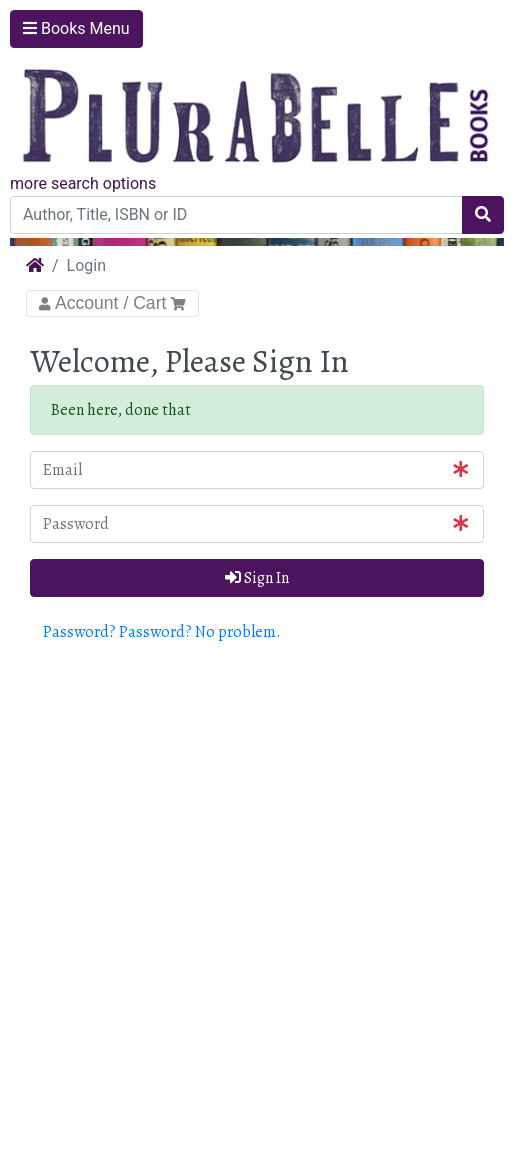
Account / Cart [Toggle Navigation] (112, 303)
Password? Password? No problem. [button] (162, 632)
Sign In (257, 578)
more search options (83, 183)
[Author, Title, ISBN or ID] (236, 215)
